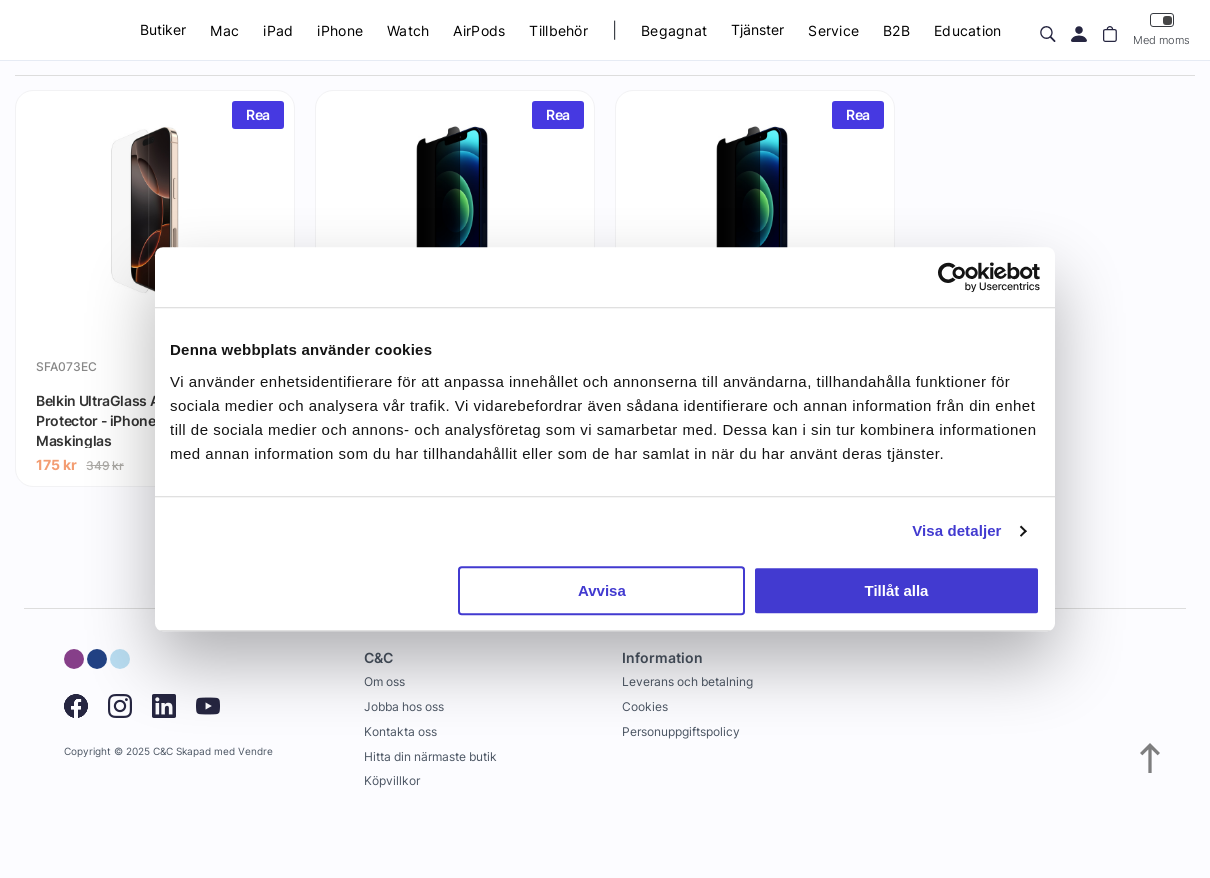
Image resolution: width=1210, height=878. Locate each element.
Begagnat (674, 30)
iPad (278, 30)
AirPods (479, 30)
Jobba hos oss (404, 706)
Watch (408, 30)
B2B (896, 30)
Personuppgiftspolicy (681, 731)
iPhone (340, 30)
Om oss (384, 681)
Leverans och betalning (687, 681)
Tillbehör (558, 30)
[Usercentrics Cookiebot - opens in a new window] (952, 277)
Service (833, 30)
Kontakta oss (400, 731)
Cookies (645, 706)
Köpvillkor (392, 780)
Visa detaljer (956, 530)
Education (968, 30)
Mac (224, 30)
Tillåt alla (896, 590)
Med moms (1161, 29)
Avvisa (602, 590)
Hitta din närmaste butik (430, 756)
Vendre (255, 751)
